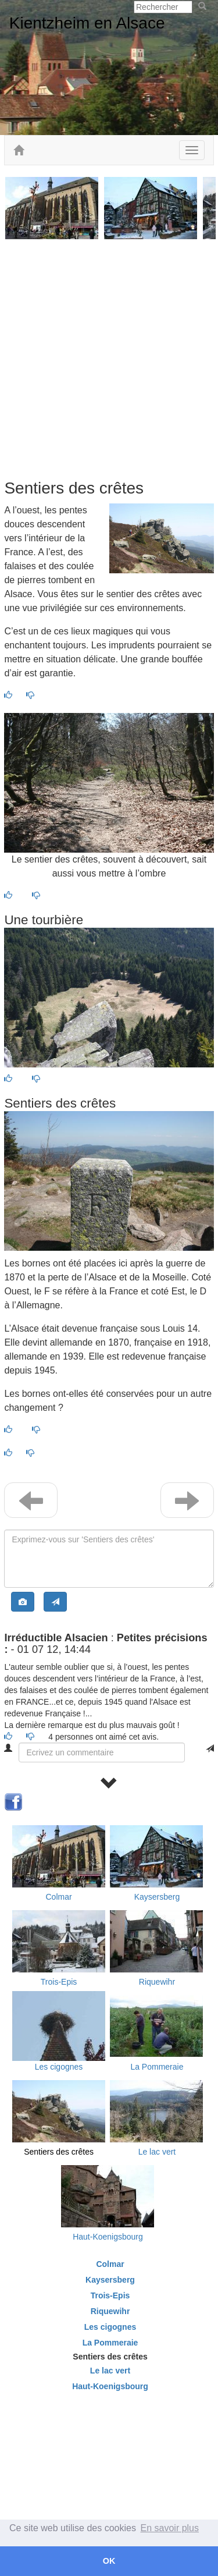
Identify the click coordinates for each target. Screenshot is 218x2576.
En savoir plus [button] (170, 2528)
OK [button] (109, 2561)
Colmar (58, 1896)
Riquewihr (157, 1981)
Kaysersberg (157, 1896)
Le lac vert (157, 2151)
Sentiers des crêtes (59, 2151)
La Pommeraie (156, 2066)
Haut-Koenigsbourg (108, 2236)
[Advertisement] (109, 359)
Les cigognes (59, 2066)
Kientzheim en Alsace (87, 23)
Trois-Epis (59, 1981)
